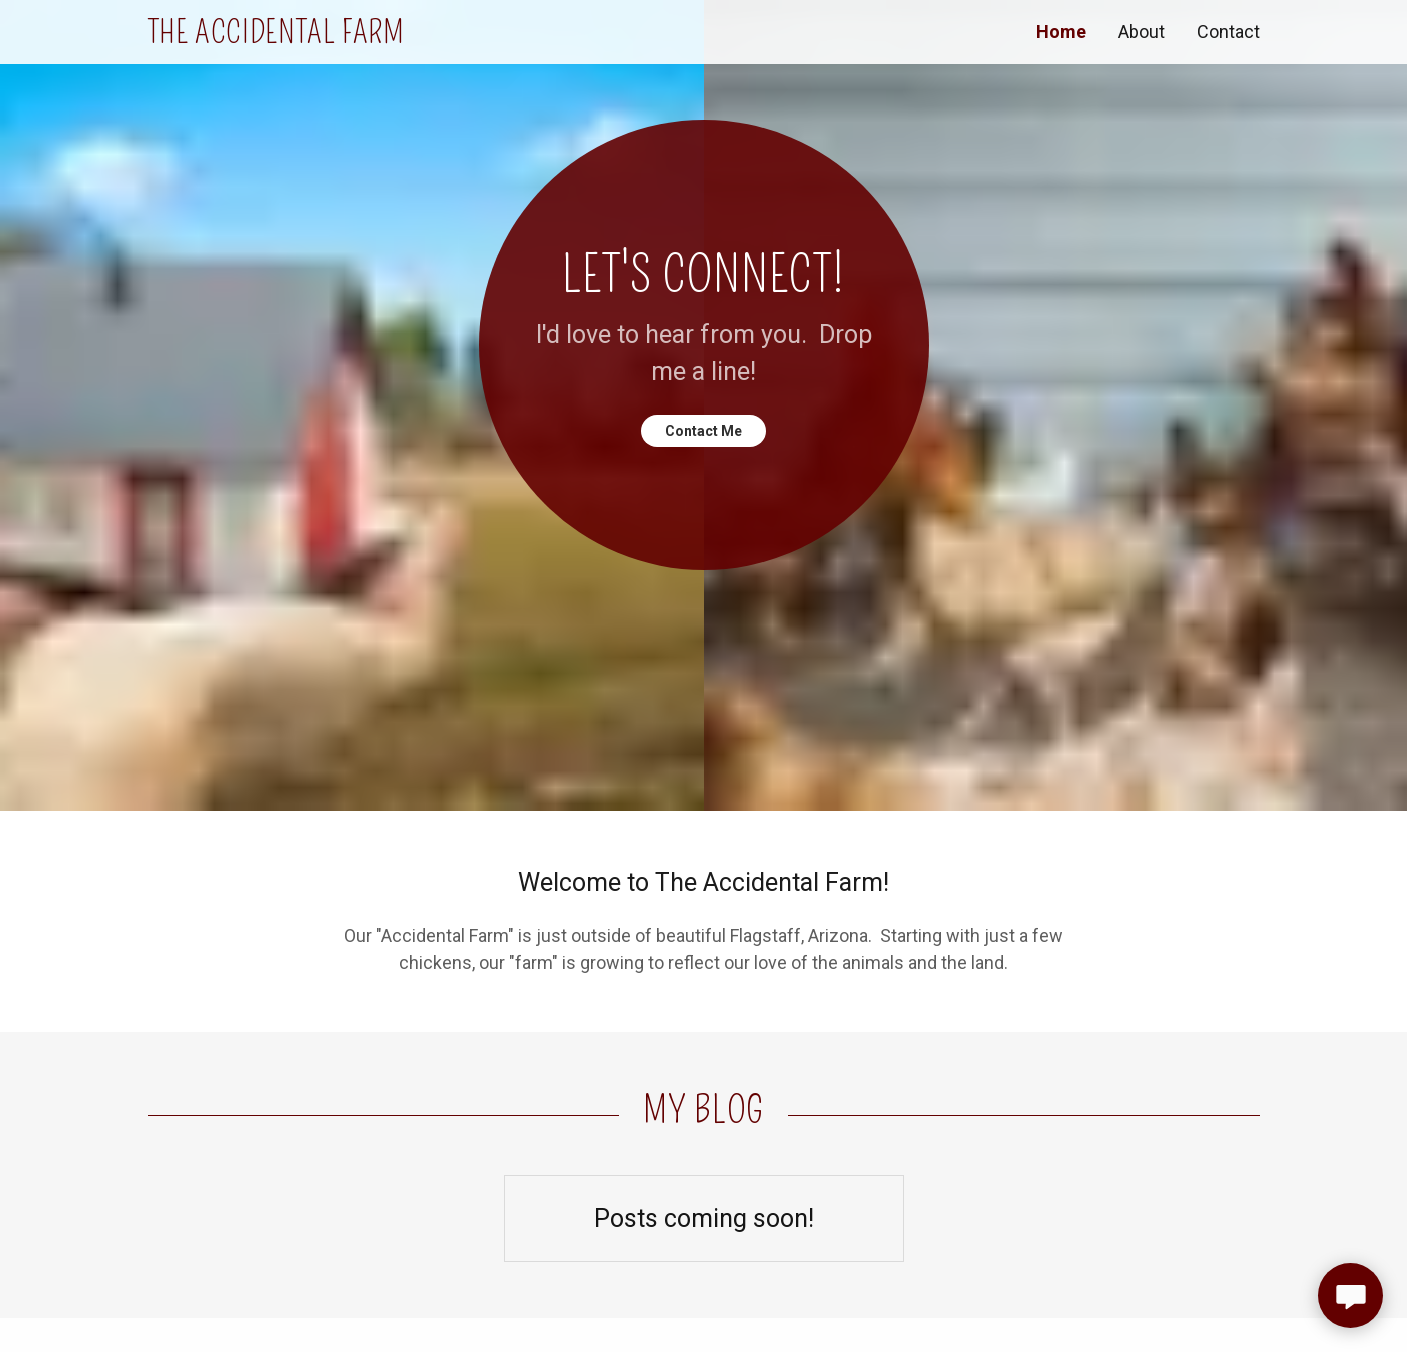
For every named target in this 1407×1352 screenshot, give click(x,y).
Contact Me (703, 431)
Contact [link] (1228, 31)
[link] (426, 36)
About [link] (1141, 31)
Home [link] (1061, 31)
